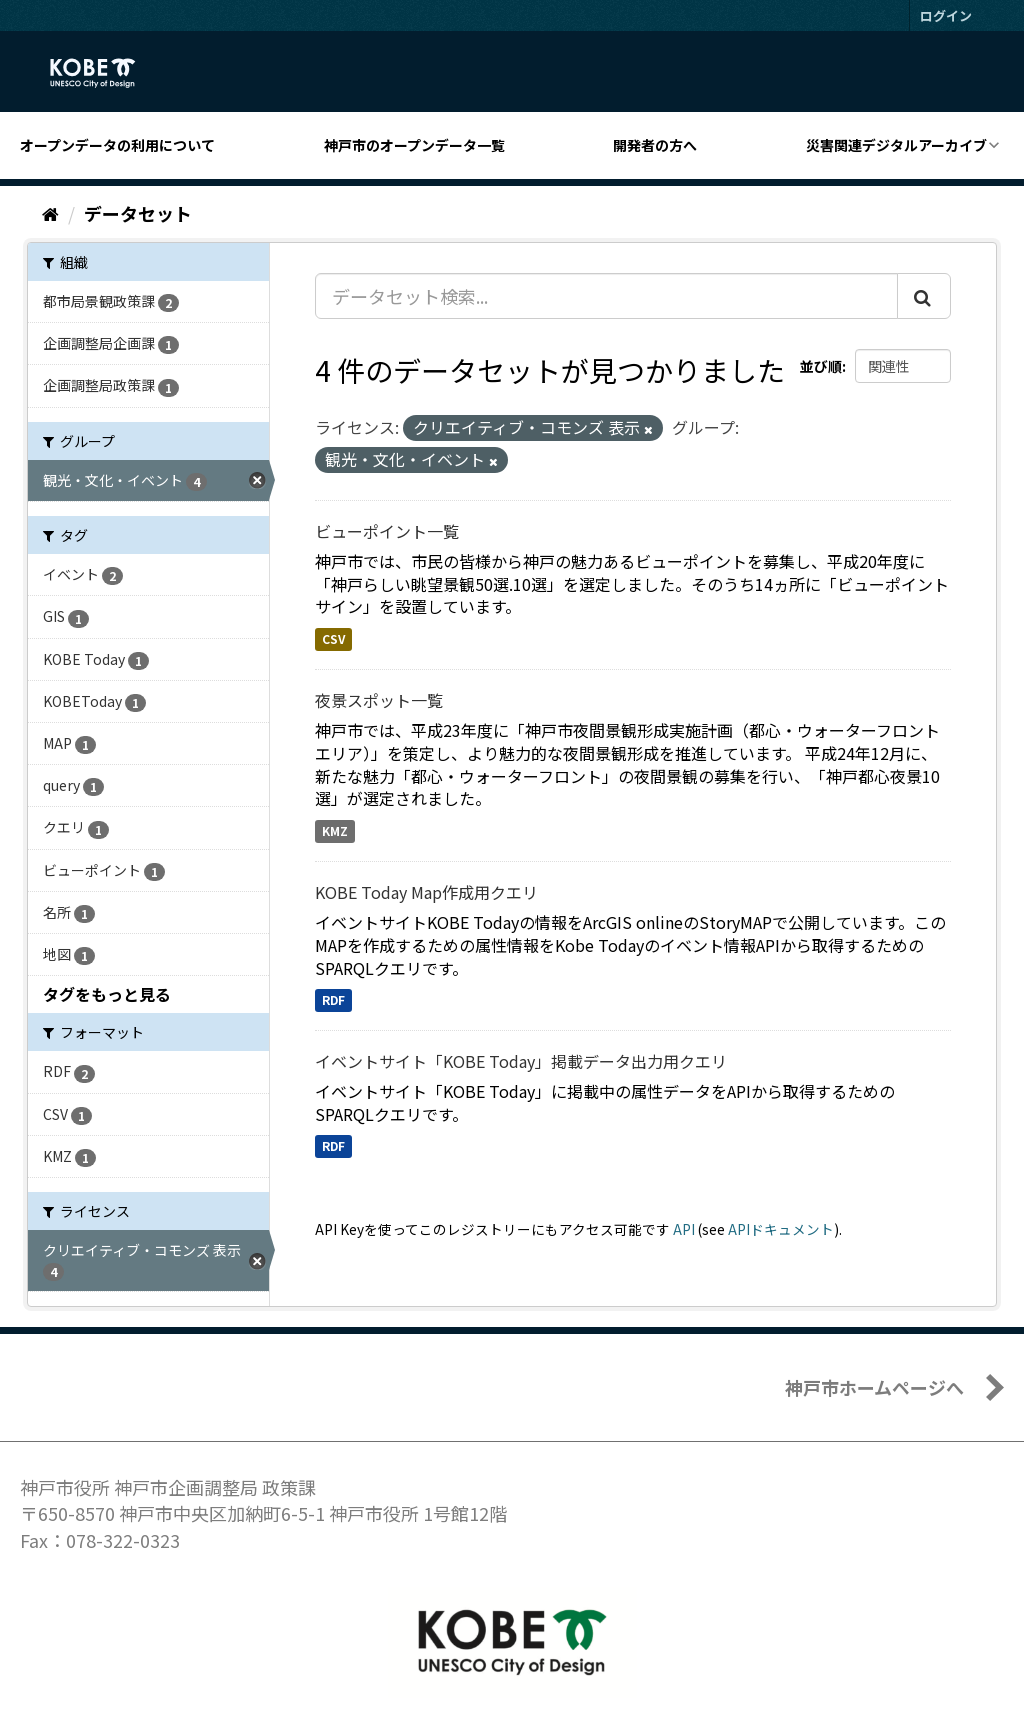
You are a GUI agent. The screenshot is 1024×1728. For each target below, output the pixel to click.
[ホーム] (50, 213)
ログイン (946, 15)
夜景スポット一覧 (379, 700)
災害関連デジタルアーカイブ (896, 145)
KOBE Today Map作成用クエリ (426, 892)
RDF (333, 999)
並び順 (821, 366)
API (684, 1229)
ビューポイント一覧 (387, 531)
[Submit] (924, 296)
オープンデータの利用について (117, 145)
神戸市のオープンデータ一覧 (414, 145)
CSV (333, 638)
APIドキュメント (781, 1229)
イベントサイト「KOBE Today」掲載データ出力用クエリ (521, 1061)
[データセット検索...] (606, 296)
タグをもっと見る (107, 994)
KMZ (335, 830)
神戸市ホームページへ (874, 1387)
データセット (138, 213)
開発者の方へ (655, 145)
